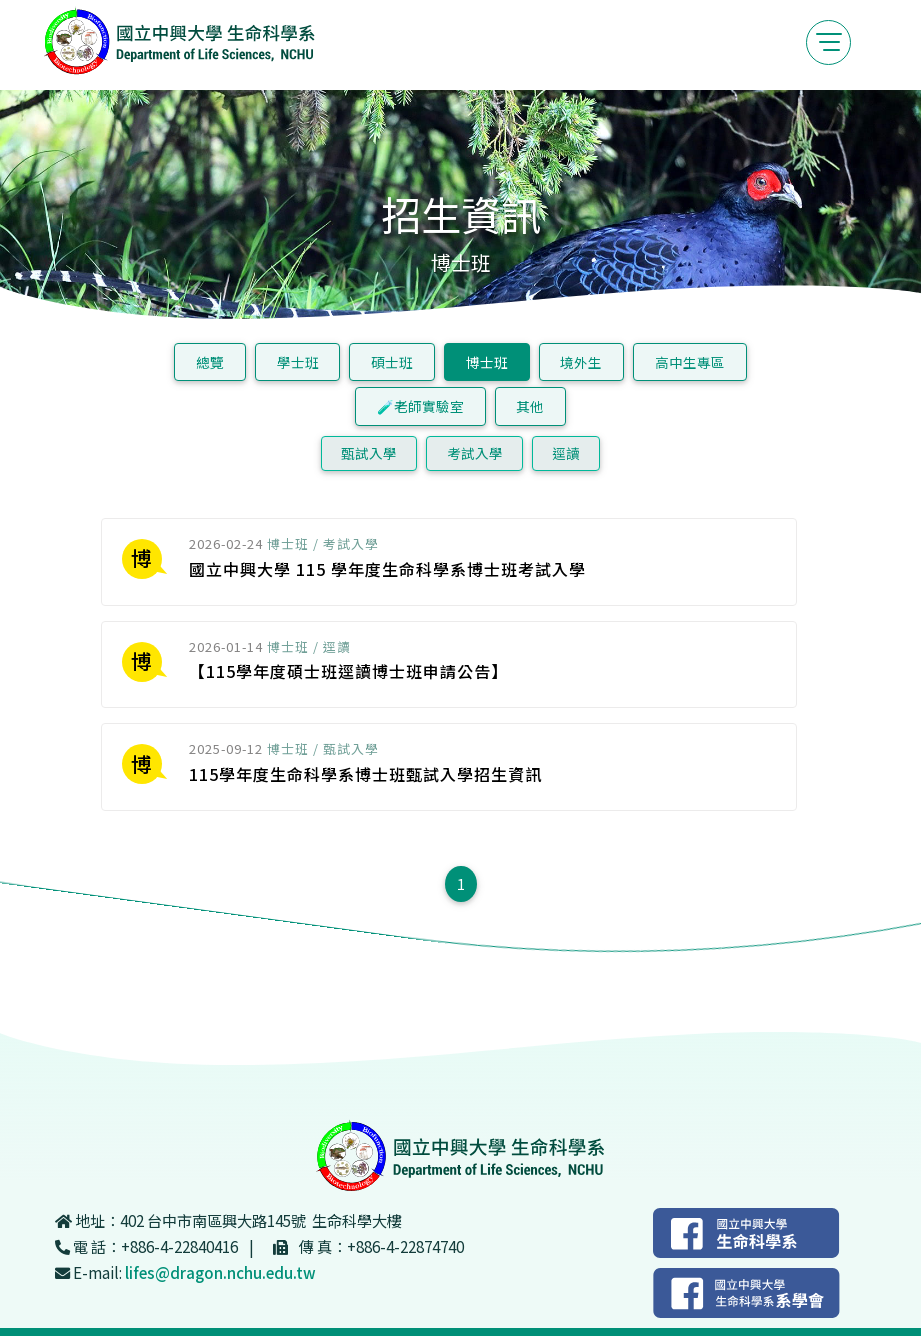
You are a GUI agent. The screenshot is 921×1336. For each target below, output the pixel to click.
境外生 (581, 362)
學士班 (298, 362)
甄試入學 (369, 453)
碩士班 (392, 362)
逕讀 (566, 453)
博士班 (487, 362)
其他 (530, 406)
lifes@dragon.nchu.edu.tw (220, 1272)
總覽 (210, 362)
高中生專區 (690, 362)
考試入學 (475, 453)
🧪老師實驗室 (420, 406)
